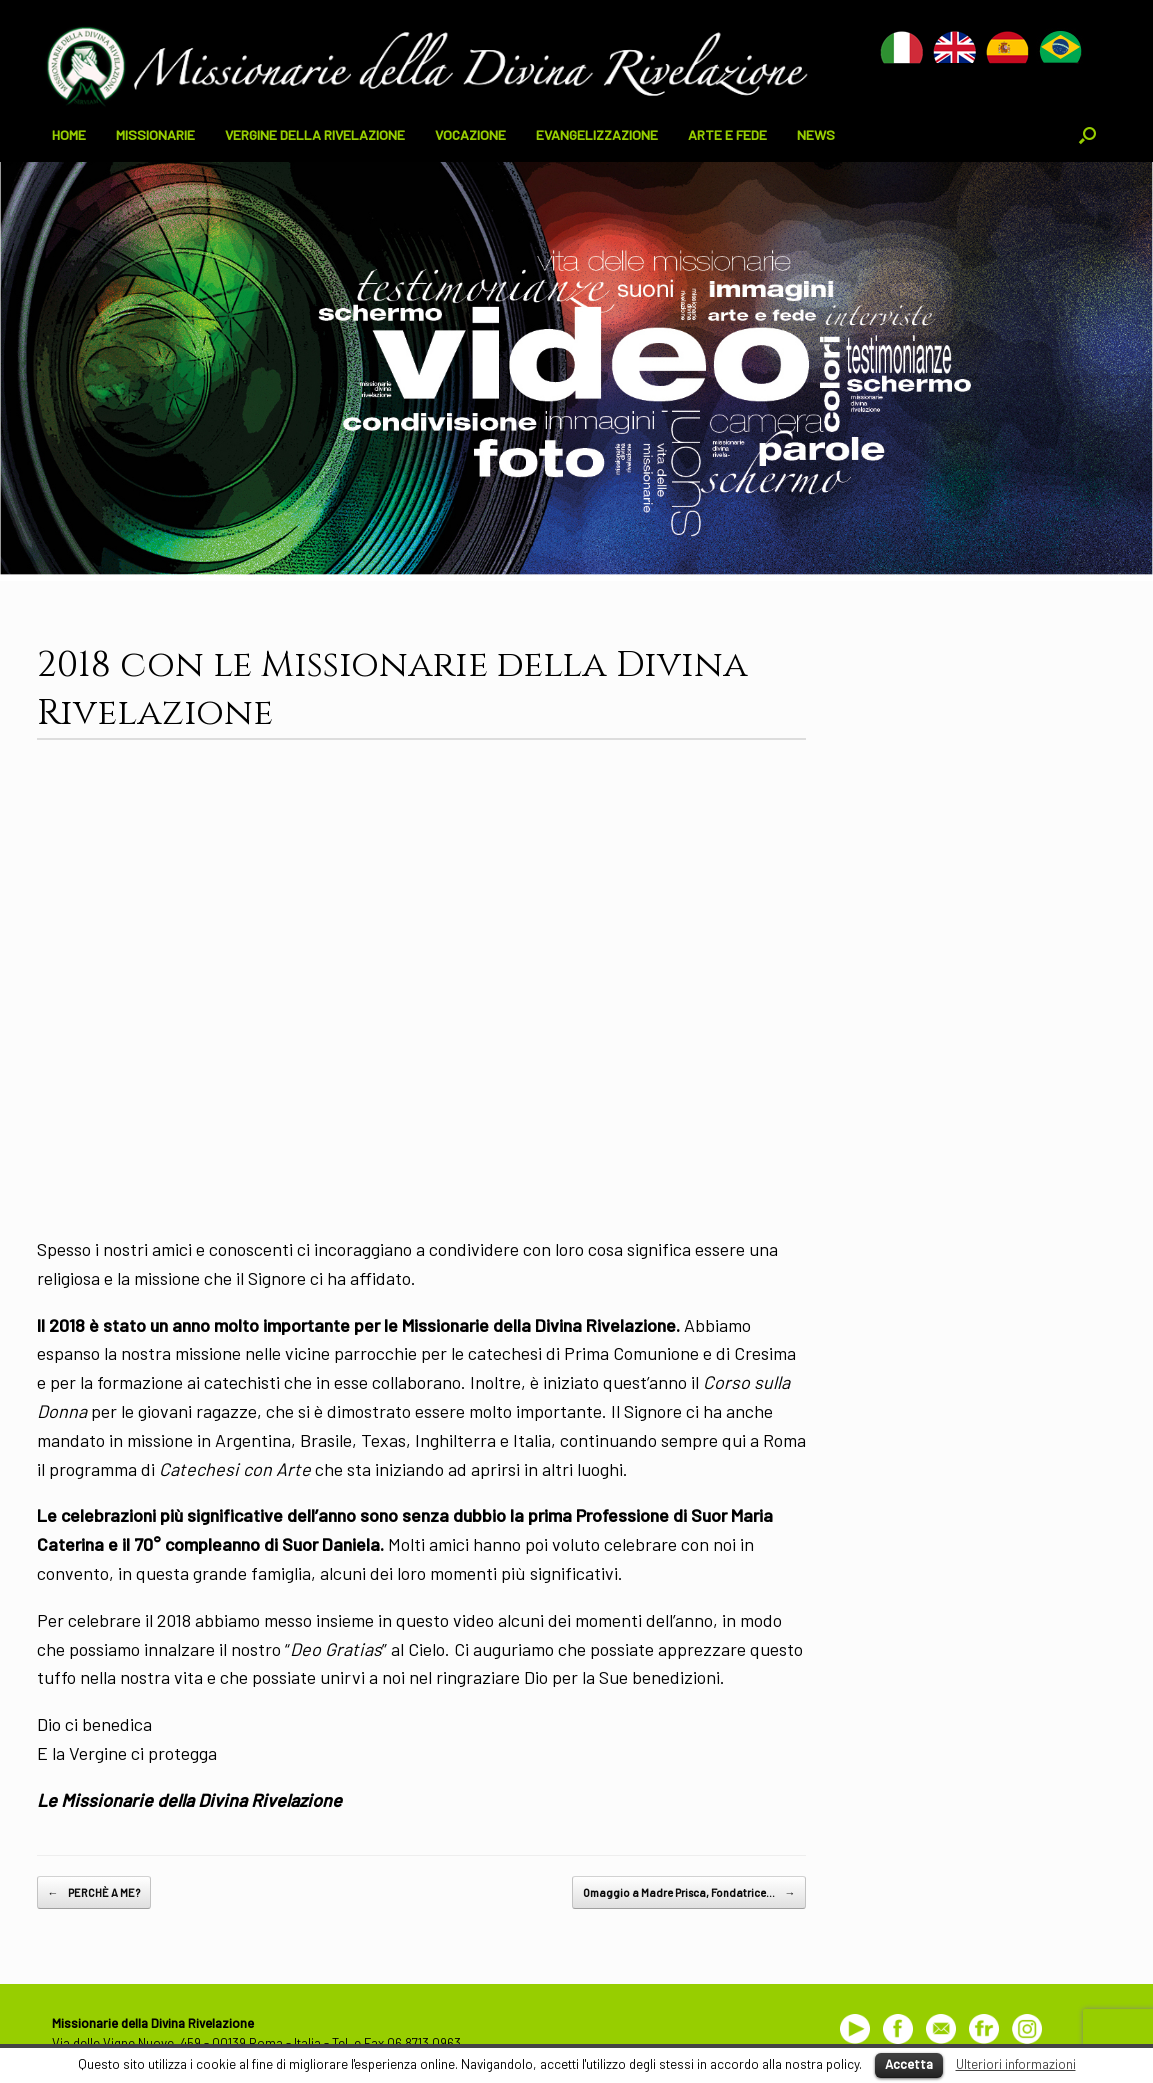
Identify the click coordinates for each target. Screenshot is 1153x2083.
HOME (69, 134)
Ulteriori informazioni (1016, 2064)
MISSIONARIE (155, 134)
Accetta (909, 2064)
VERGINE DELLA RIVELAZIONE (315, 134)
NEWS (816, 134)
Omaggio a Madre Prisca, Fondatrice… (689, 1893)
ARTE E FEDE (727, 134)
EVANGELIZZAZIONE (597, 134)
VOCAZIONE (470, 134)
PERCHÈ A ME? (94, 1893)
